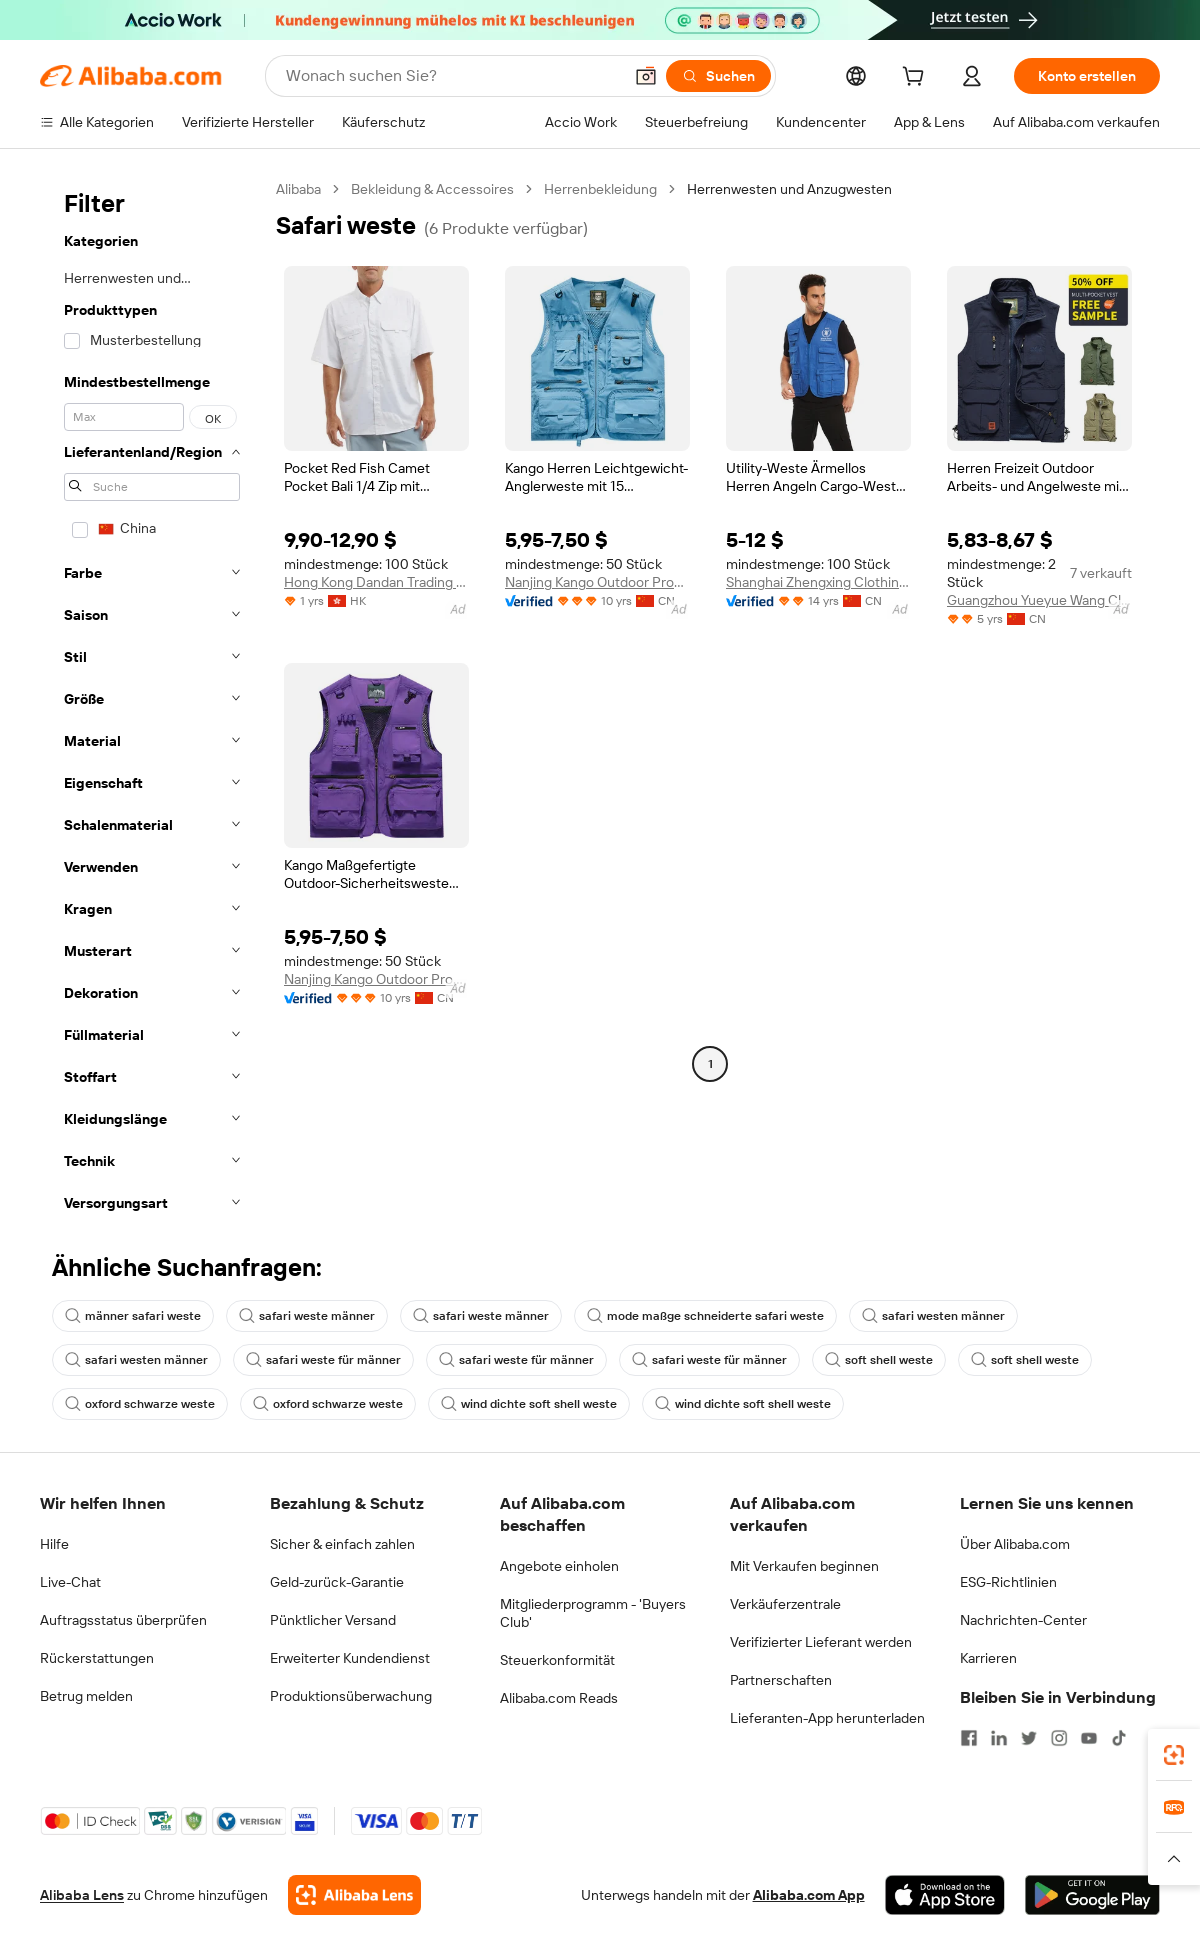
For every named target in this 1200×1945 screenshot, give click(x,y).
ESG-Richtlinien (1008, 1582)
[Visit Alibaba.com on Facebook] (969, 1738)
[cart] (917, 79)
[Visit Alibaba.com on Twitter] (1029, 1738)
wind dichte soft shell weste (529, 1404)
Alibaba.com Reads (559, 1698)
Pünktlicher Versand (333, 1620)
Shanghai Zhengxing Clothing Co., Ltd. (818, 582)
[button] (646, 76)
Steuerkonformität (557, 1660)
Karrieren (988, 1658)
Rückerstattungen (97, 1658)
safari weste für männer (323, 1360)
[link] (1174, 1755)
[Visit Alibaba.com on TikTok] (1119, 1738)
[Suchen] (718, 76)
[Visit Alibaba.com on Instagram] (1059, 1738)
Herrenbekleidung (600, 189)
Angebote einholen (559, 1566)
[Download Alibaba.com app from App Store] (945, 1895)
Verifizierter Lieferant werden (821, 1642)
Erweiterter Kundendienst (350, 1658)
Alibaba (298, 189)
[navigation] (152, 702)
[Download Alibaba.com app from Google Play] (1092, 1895)
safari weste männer (307, 1316)
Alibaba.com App (809, 1895)
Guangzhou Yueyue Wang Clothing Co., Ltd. (1039, 600)
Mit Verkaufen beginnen (804, 1566)
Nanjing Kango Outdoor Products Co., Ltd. (597, 582)
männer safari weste (133, 1316)
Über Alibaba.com (1015, 1544)
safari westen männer (933, 1316)
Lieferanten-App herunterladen (827, 1718)
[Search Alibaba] (452, 76)
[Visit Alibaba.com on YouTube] (1089, 1738)
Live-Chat (70, 1582)
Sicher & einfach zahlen (342, 1544)
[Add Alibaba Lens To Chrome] (354, 1895)
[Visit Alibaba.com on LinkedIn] (999, 1738)
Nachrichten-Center (1023, 1620)
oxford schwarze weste (140, 1404)
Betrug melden (86, 1696)
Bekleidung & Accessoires (432, 189)
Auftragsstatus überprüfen (123, 1620)
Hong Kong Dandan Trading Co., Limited (376, 582)
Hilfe (54, 1544)
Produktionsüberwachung (351, 1696)
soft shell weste (879, 1360)
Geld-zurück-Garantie (337, 1582)
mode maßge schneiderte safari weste (705, 1316)
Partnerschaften (781, 1680)
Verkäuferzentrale (785, 1604)
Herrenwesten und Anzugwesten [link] (789, 189)
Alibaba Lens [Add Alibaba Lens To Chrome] (82, 1895)
